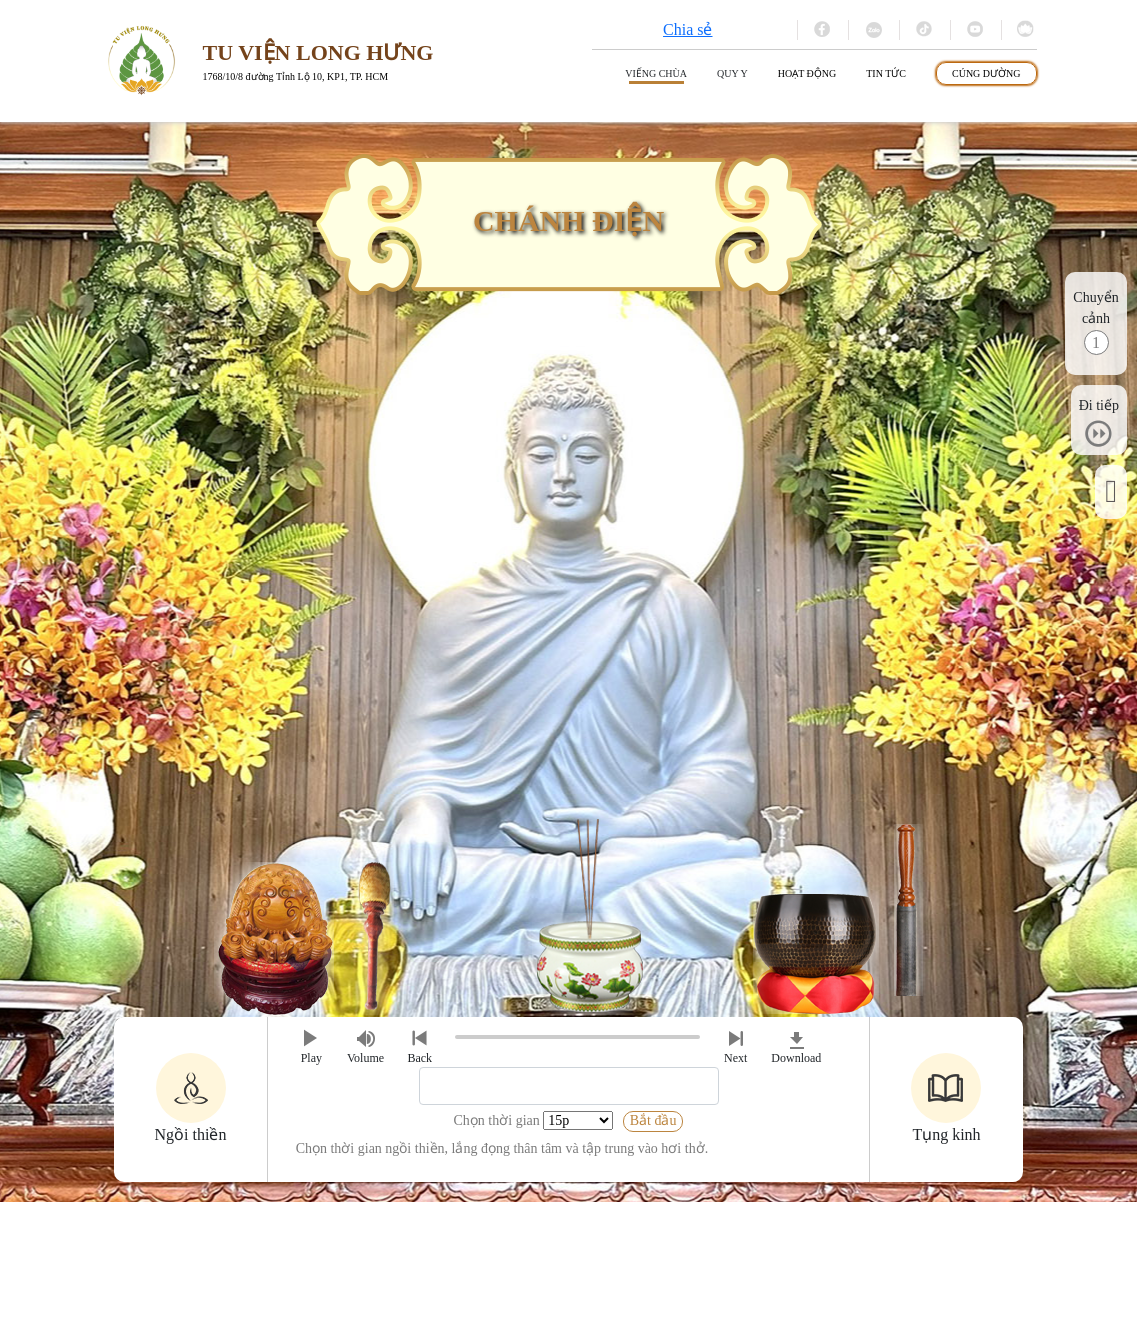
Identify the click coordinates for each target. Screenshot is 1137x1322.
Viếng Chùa (656, 73)
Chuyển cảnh (1095, 308)
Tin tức (886, 73)
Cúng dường (986, 73)
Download (796, 1045)
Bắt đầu (653, 1120)
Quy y (732, 73)
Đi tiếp (1099, 405)
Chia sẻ (687, 29)
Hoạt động (807, 73)
